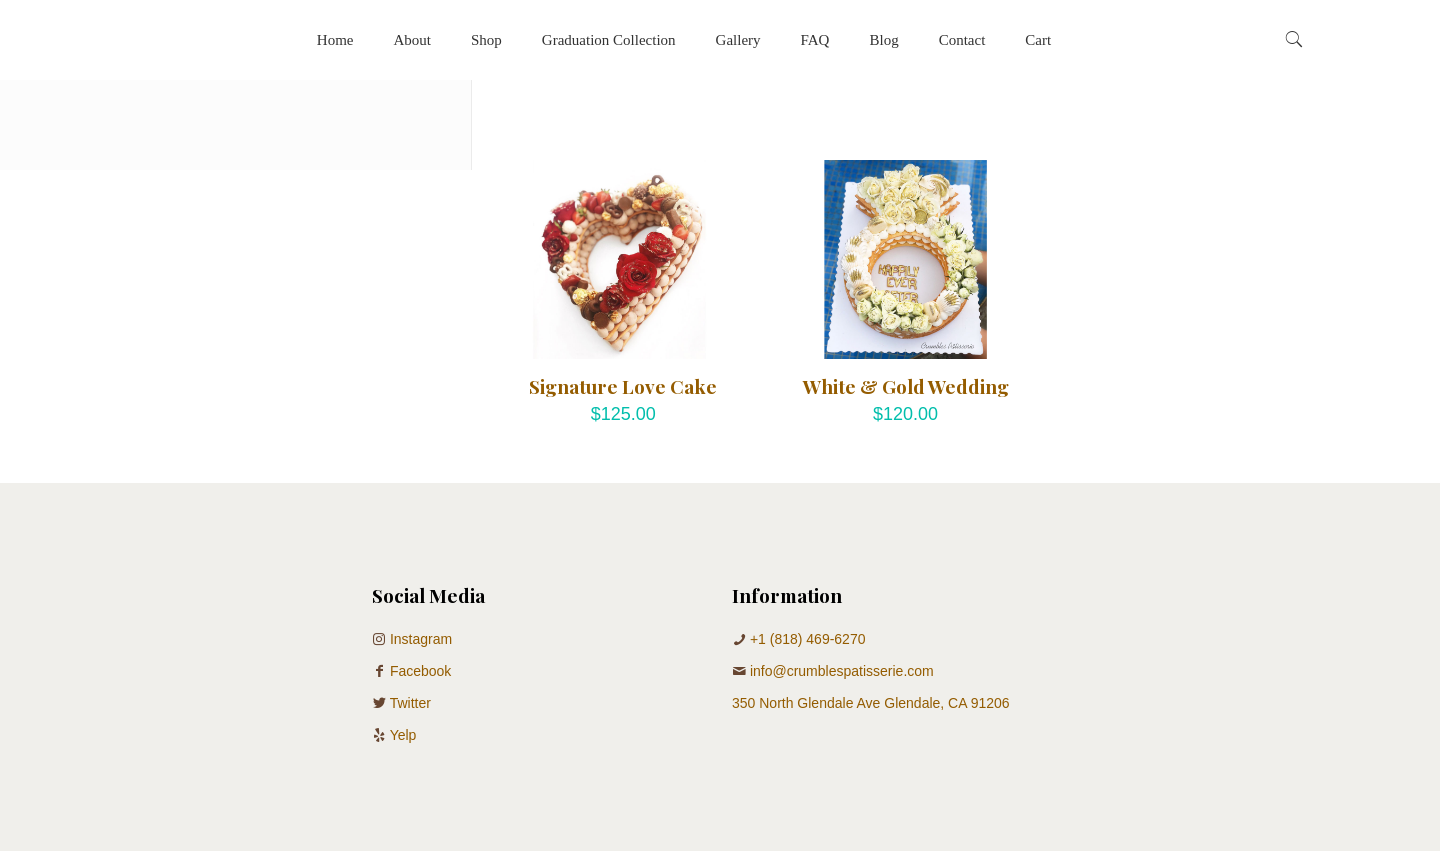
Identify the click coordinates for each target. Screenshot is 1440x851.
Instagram (421, 639)
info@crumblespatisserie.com (842, 671)
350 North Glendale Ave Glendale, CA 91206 (871, 703)
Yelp (403, 735)
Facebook (420, 671)
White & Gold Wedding (906, 386)
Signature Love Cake (623, 386)
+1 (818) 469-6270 (808, 639)
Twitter (410, 703)
